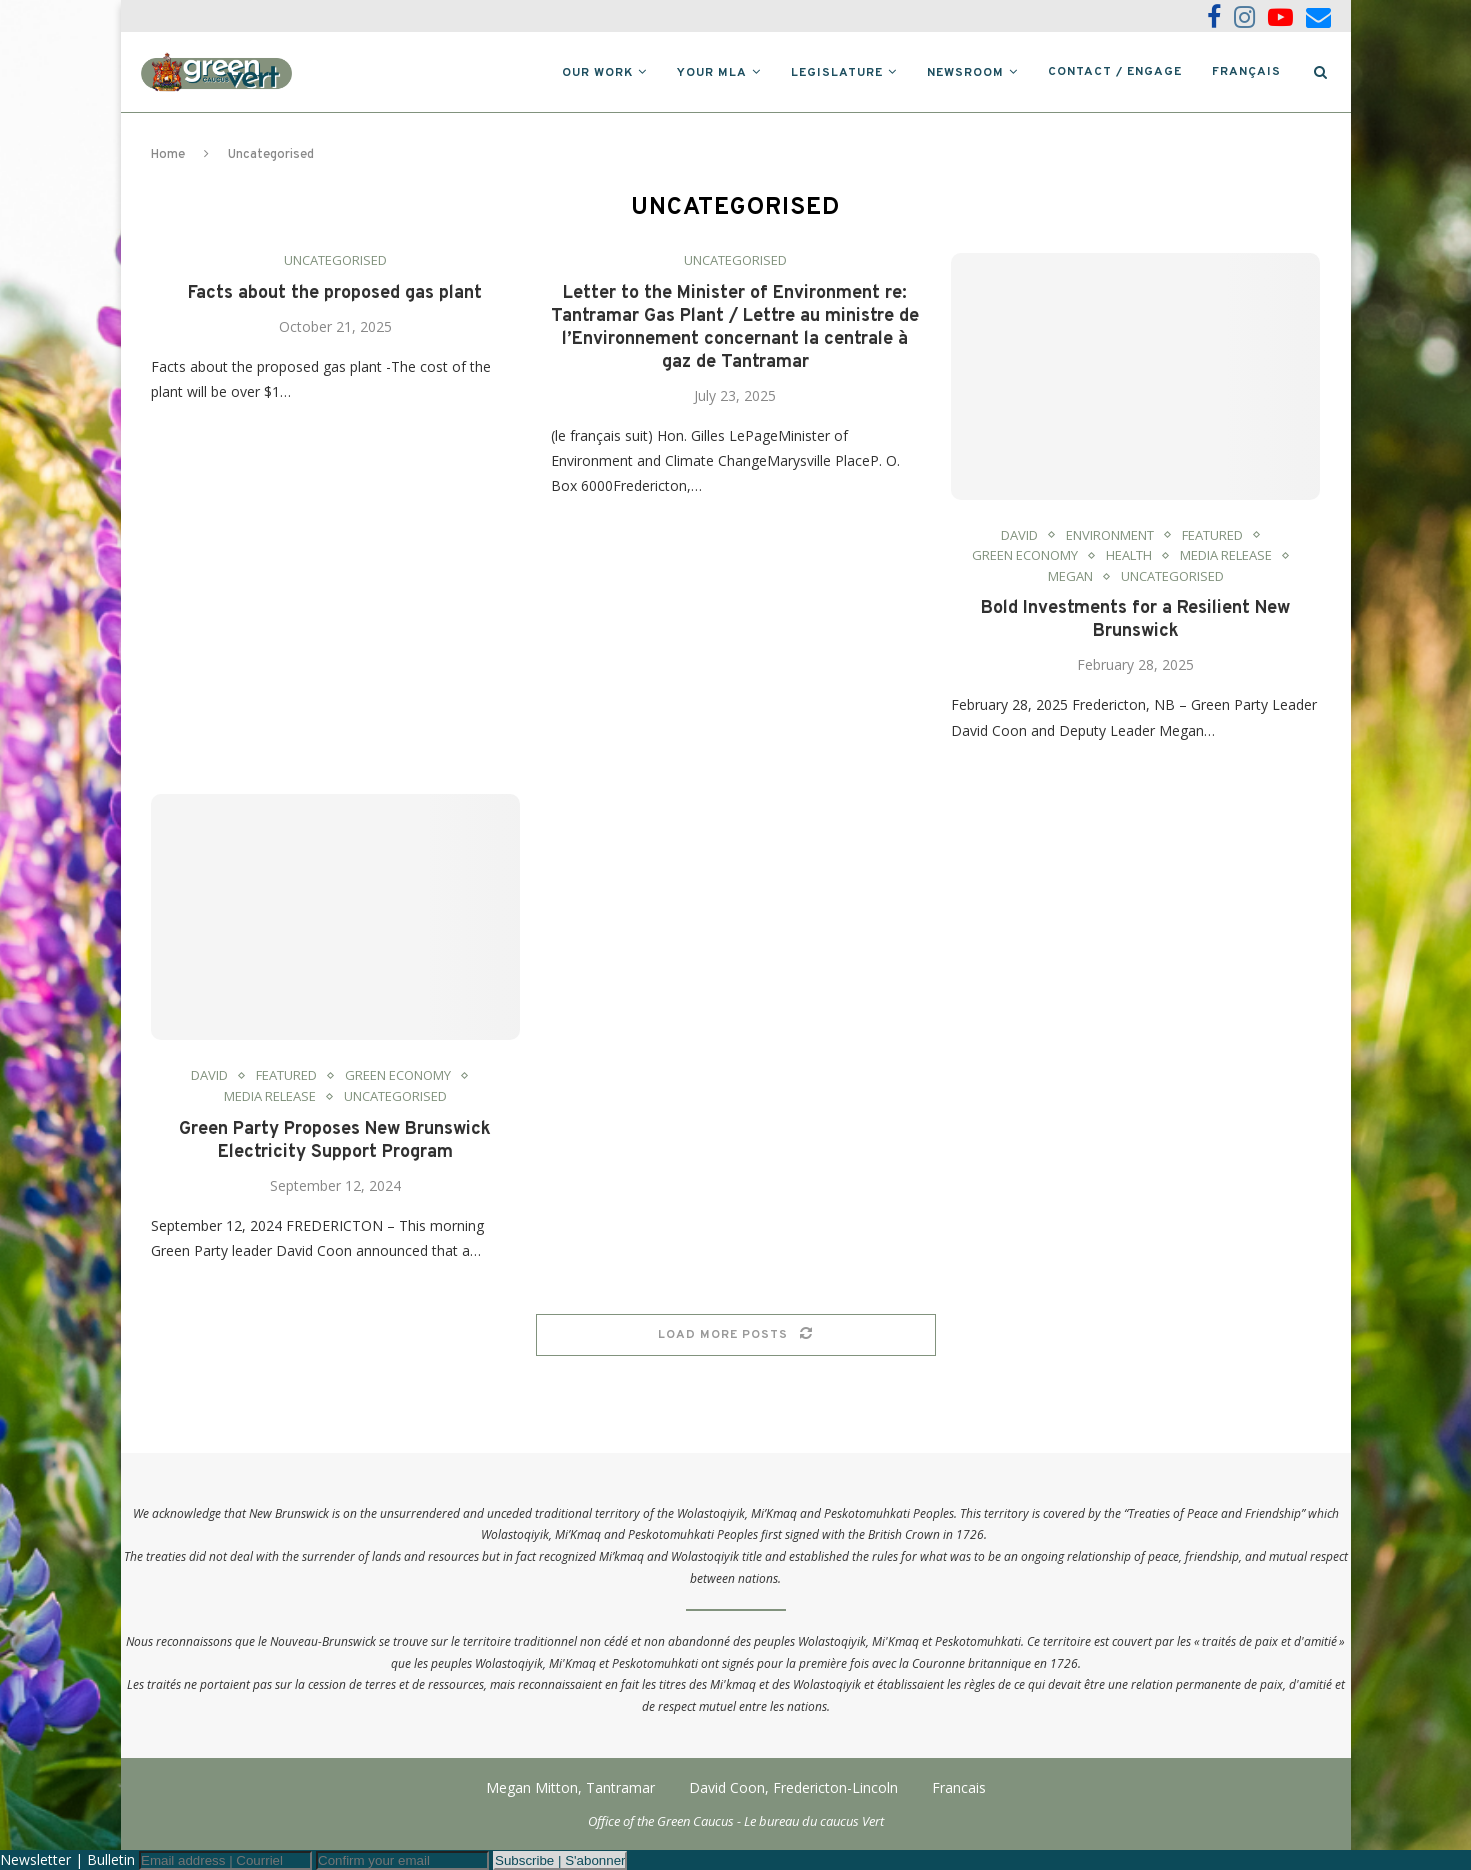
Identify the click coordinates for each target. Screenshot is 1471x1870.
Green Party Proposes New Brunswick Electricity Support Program (335, 1141)
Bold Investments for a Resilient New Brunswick (1135, 620)
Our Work (597, 73)
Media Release (1226, 556)
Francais (959, 1787)
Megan (1070, 577)
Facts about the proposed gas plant (335, 293)
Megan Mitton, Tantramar (570, 1787)
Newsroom (965, 73)
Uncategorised (335, 261)
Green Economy (1025, 556)
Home (168, 155)
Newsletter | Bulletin (67, 1859)
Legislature (837, 73)
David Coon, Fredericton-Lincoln (793, 1787)
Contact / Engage (1115, 72)
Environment (1110, 536)
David (1019, 536)
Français (1246, 72)
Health (1129, 556)
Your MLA (712, 73)
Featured (1212, 536)
